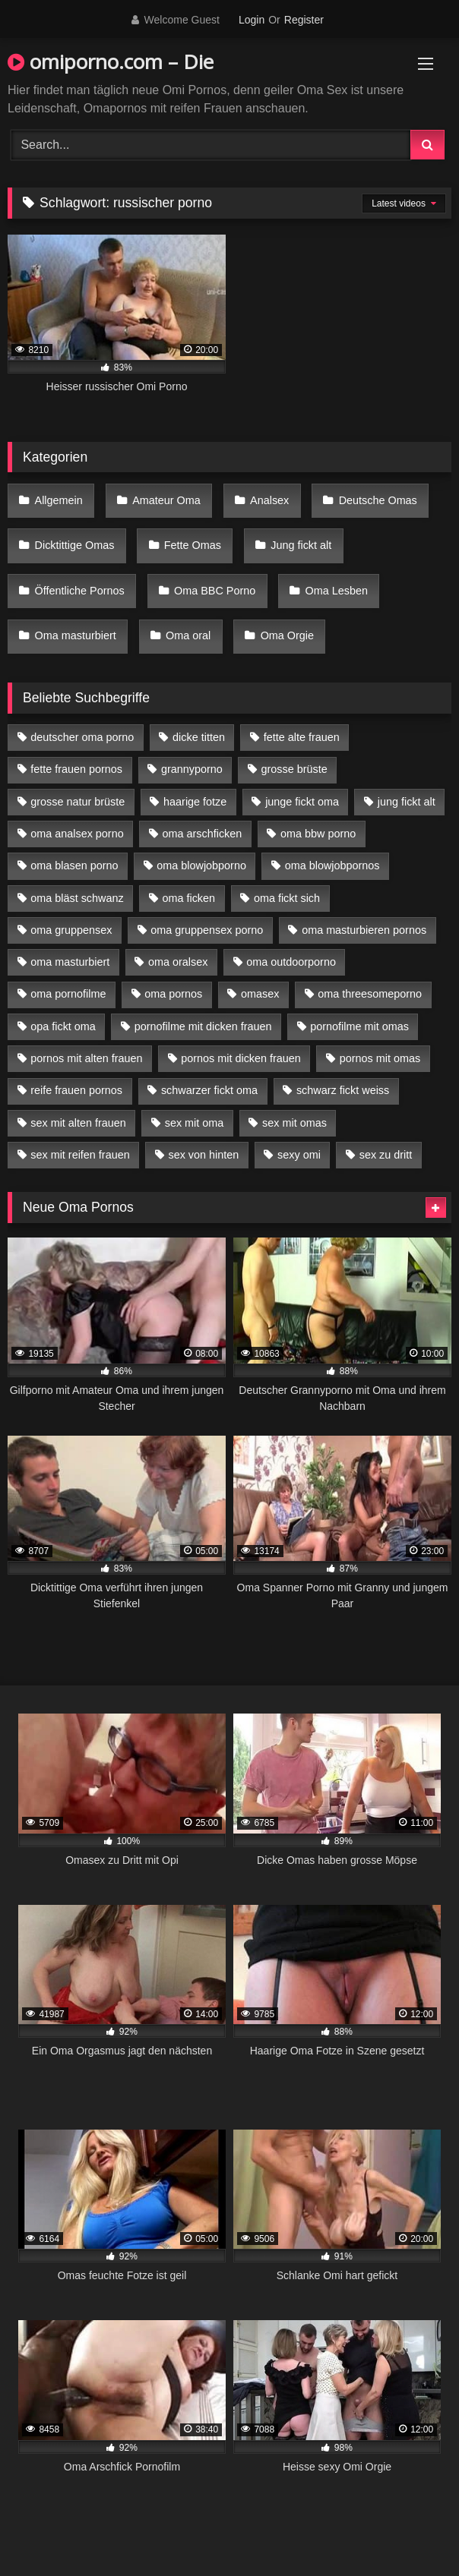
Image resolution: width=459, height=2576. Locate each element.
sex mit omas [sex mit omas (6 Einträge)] (294, 1123)
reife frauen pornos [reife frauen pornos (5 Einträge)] (76, 1090)
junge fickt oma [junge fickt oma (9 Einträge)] (302, 802)
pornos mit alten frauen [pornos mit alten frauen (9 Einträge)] (86, 1058)
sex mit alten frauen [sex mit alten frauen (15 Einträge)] (78, 1123)
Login (251, 20)
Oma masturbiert (75, 635)
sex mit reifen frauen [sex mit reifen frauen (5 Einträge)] (79, 1155)
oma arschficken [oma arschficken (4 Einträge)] (202, 834)
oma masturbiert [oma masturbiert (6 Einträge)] (69, 962)
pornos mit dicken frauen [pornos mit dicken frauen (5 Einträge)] (241, 1058)
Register (304, 20)
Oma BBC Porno (214, 591)
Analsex (269, 500)
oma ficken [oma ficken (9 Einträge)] (188, 898)
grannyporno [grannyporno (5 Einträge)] (192, 769)
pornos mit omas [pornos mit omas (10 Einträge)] (380, 1058)
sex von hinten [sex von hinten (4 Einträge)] (203, 1155)
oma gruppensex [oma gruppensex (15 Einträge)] (71, 930)
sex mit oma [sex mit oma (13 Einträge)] (194, 1123)
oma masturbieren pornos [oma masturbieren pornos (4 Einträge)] (364, 930)
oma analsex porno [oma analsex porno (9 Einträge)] (76, 834)
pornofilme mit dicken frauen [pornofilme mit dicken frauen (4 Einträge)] (203, 1026)
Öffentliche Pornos (80, 591)
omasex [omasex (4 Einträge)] (260, 994)
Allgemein (59, 500)
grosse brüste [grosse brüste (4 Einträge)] (294, 769)
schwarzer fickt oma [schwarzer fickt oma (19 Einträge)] (209, 1090)
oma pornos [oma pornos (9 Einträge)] (173, 994)
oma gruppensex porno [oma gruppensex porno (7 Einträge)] (206, 930)
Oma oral (188, 635)
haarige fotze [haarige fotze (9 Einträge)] (194, 802)
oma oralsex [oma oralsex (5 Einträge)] (177, 962)
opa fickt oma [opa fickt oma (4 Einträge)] (63, 1026)
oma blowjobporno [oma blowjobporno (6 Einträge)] (201, 865)
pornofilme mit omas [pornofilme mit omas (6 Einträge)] (359, 1026)
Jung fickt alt (301, 545)
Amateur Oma (166, 500)
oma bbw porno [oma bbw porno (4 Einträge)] (318, 834)
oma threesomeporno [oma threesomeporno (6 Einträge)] (370, 994)
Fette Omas (192, 545)
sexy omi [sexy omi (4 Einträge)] (299, 1155)
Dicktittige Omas (75, 545)
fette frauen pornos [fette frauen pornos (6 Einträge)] (76, 769)
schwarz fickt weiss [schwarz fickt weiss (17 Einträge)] (342, 1090)
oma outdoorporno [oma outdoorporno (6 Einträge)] (291, 962)
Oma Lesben (336, 591)
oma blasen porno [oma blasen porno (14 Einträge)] (74, 865)
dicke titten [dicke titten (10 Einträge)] (199, 737)
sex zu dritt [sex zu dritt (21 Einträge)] (386, 1155)
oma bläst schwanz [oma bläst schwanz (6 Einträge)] (76, 898)
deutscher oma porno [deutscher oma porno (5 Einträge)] (82, 737)
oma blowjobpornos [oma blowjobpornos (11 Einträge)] (332, 865)
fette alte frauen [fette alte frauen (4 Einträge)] (302, 737)
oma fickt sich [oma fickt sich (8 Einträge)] (287, 898)
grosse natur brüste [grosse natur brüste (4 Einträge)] (77, 802)
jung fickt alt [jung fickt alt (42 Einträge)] (406, 802)
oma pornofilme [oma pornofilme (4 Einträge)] (68, 994)
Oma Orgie (287, 635)
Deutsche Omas (378, 500)
